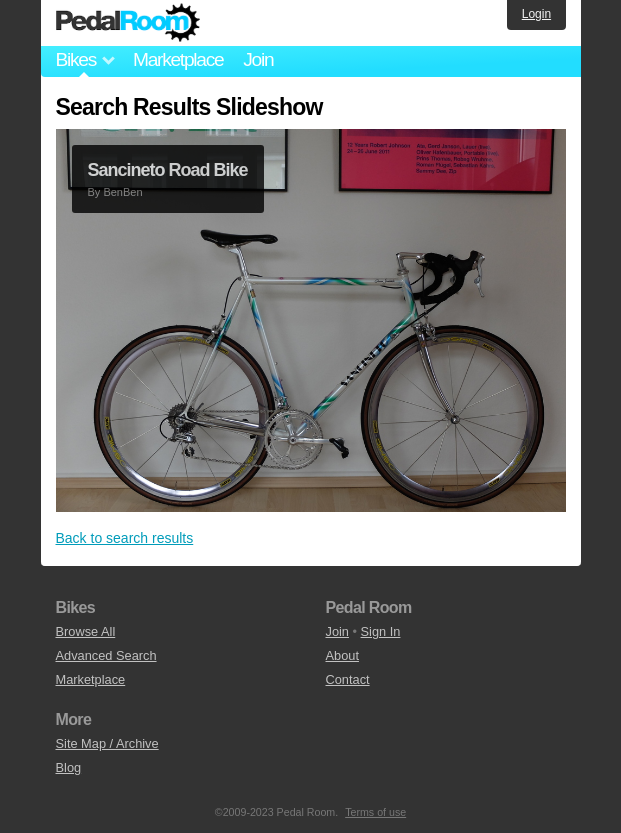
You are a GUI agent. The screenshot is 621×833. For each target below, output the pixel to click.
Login (536, 14)
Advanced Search (106, 655)
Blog (69, 767)
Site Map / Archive (107, 743)
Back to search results (125, 538)
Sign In (381, 631)
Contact (348, 679)
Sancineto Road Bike (168, 170)
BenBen (122, 192)
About (342, 655)
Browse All (86, 631)
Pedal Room (128, 23)
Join (258, 59)
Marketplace (178, 59)
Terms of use (375, 812)
